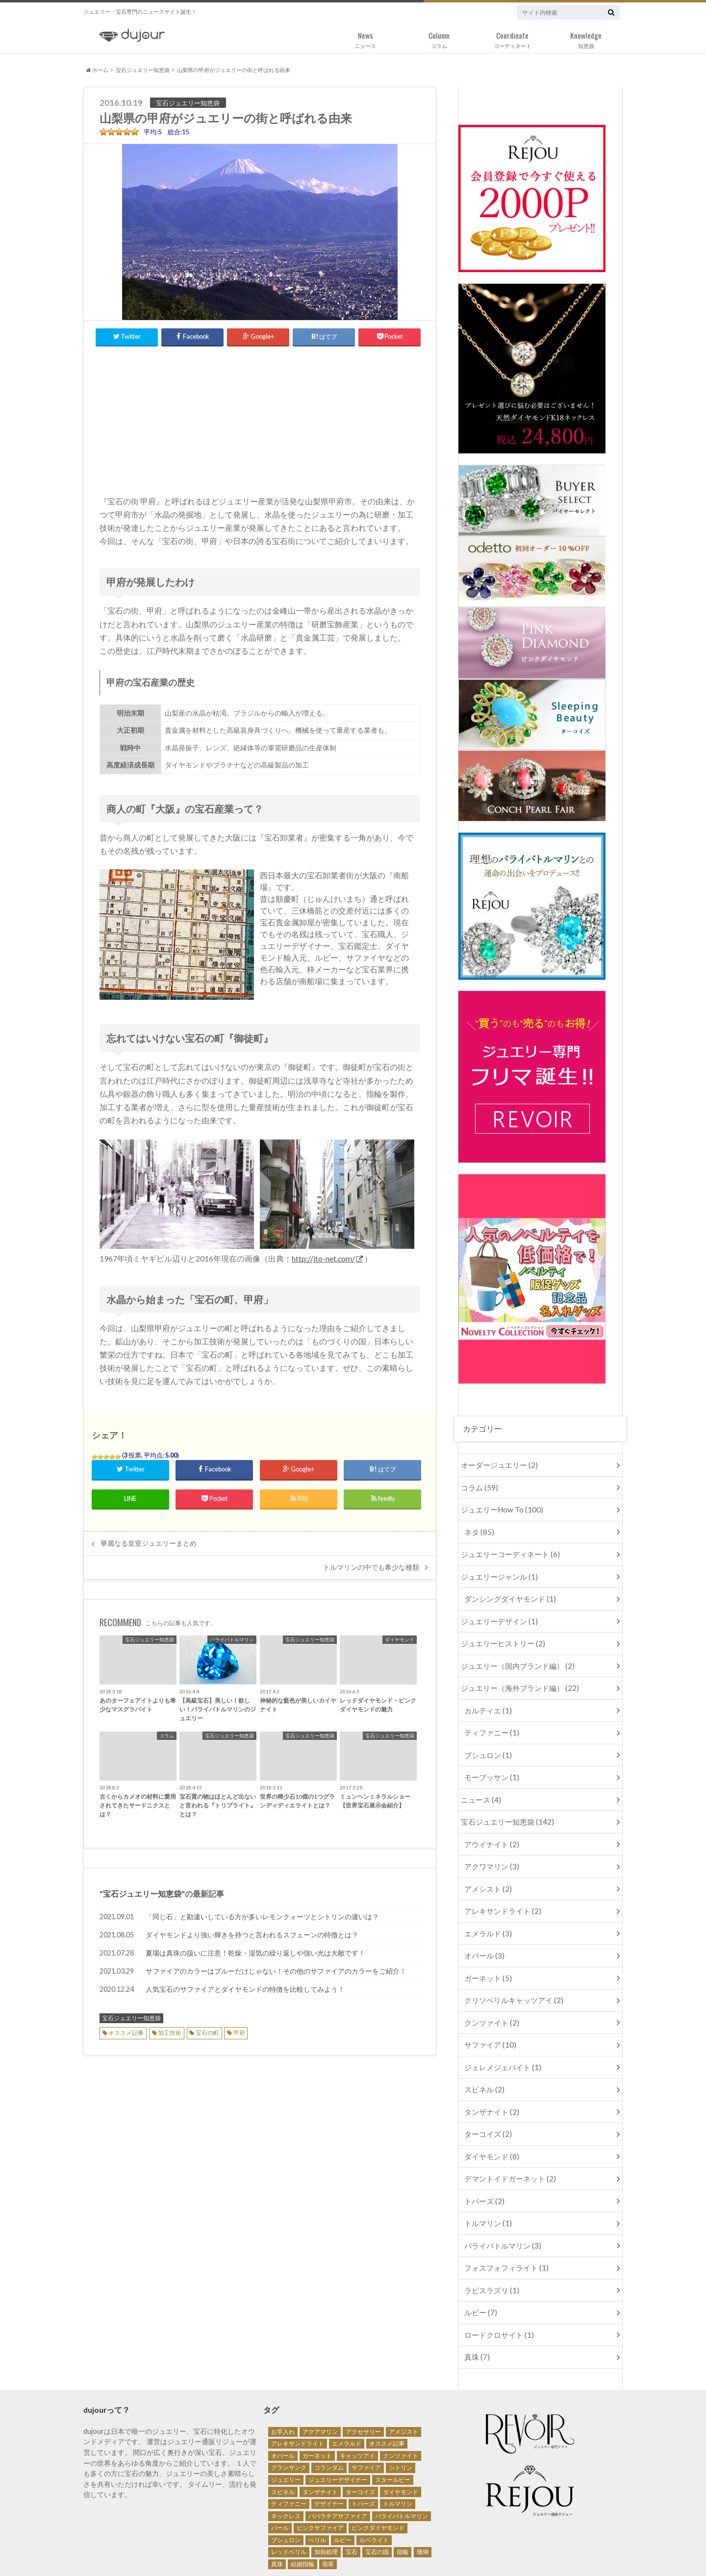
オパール (283, 2400)
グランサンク (288, 2412)
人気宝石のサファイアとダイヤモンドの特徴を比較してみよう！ (245, 1985)
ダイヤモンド (400, 2436)
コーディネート (512, 38)
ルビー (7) (479, 2261)
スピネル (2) (482, 2051)
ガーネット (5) (486, 1946)
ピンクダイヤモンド (378, 2473)
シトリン (400, 2412)
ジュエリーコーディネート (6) (506, 1548)
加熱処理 (326, 2497)
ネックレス (286, 2461)
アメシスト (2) (486, 1862)
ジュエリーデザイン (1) (495, 1611)
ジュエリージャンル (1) (495, 1569)
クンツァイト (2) (489, 1988)
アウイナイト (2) (489, 1820)
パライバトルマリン (401, 2461)
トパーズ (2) (482, 2156)
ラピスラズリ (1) (489, 2240)
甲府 (239, 2028)
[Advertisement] (259, 414)
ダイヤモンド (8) (489, 2114)
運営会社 (96, 2551)
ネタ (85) (477, 1527)
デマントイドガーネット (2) (506, 2135)
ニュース (365, 38)
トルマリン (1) (486, 2177)
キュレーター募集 (204, 2551)
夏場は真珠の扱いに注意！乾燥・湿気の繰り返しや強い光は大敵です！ (255, 1948)
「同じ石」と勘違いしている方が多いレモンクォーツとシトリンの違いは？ (262, 1912)
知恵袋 (586, 38)
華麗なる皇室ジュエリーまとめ (149, 1539)
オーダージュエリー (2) (495, 1464)
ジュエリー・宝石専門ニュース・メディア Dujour (509, 2551)
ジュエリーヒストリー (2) (499, 1632)
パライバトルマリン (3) (499, 2198)
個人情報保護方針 (272, 2551)
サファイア (366, 2412)
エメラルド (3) (486, 1905)
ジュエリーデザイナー (337, 2424)
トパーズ (363, 2448)
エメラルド (346, 2388)
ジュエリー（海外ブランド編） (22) (515, 1674)
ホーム (97, 70)
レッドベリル (288, 2497)
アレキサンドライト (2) (499, 1884)
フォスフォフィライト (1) (503, 2219)
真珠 (277, 2509)
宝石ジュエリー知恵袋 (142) (503, 1800)
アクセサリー (363, 2376)
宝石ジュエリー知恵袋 (143, 70)
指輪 (402, 2497)
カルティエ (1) (486, 1695)
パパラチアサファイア (337, 2461)
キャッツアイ (357, 2400)
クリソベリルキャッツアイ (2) (510, 1967)
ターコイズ (360, 2436)
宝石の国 (377, 2497)
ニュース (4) (478, 1779)
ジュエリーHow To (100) (498, 1506)
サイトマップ (333, 2551)
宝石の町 (207, 2028)
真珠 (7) (475, 2303)
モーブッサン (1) (489, 1758)
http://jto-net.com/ (323, 1254)
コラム (439, 38)
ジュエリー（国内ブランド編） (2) (513, 1653)
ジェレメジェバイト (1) (499, 2030)
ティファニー (288, 2448)
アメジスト (403, 2376)
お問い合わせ (144, 2551)
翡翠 (328, 2509)
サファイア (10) (488, 2009)
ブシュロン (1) (486, 1737)
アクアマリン (320, 2376)
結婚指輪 (302, 2509)
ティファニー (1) (489, 1716)
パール (280, 2473)
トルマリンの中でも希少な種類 (371, 1563)
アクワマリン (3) (489, 1841)
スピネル (283, 2436)
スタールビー (392, 2424)
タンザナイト (320, 2436)
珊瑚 (423, 2497)
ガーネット (317, 2400)
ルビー (343, 2485)
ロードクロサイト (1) (496, 2282)
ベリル (317, 2485)
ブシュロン (286, 2485)
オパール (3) (482, 1925)
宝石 (351, 2497)
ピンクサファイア (320, 2473)
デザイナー (329, 2448)
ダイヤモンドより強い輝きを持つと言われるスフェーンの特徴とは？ (252, 1930)
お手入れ (283, 2376)
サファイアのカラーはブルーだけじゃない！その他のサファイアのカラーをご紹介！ (276, 1966)
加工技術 (169, 2028)
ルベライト (374, 2485)
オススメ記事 (126, 2028)
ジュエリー (286, 2424)
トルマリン (397, 2448)
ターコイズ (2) (486, 2093)
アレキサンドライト (297, 2388)
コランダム (329, 2412)
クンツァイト (400, 2400)
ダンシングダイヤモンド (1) (506, 1590)
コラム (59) (477, 1485)
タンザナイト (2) (489, 2072)
